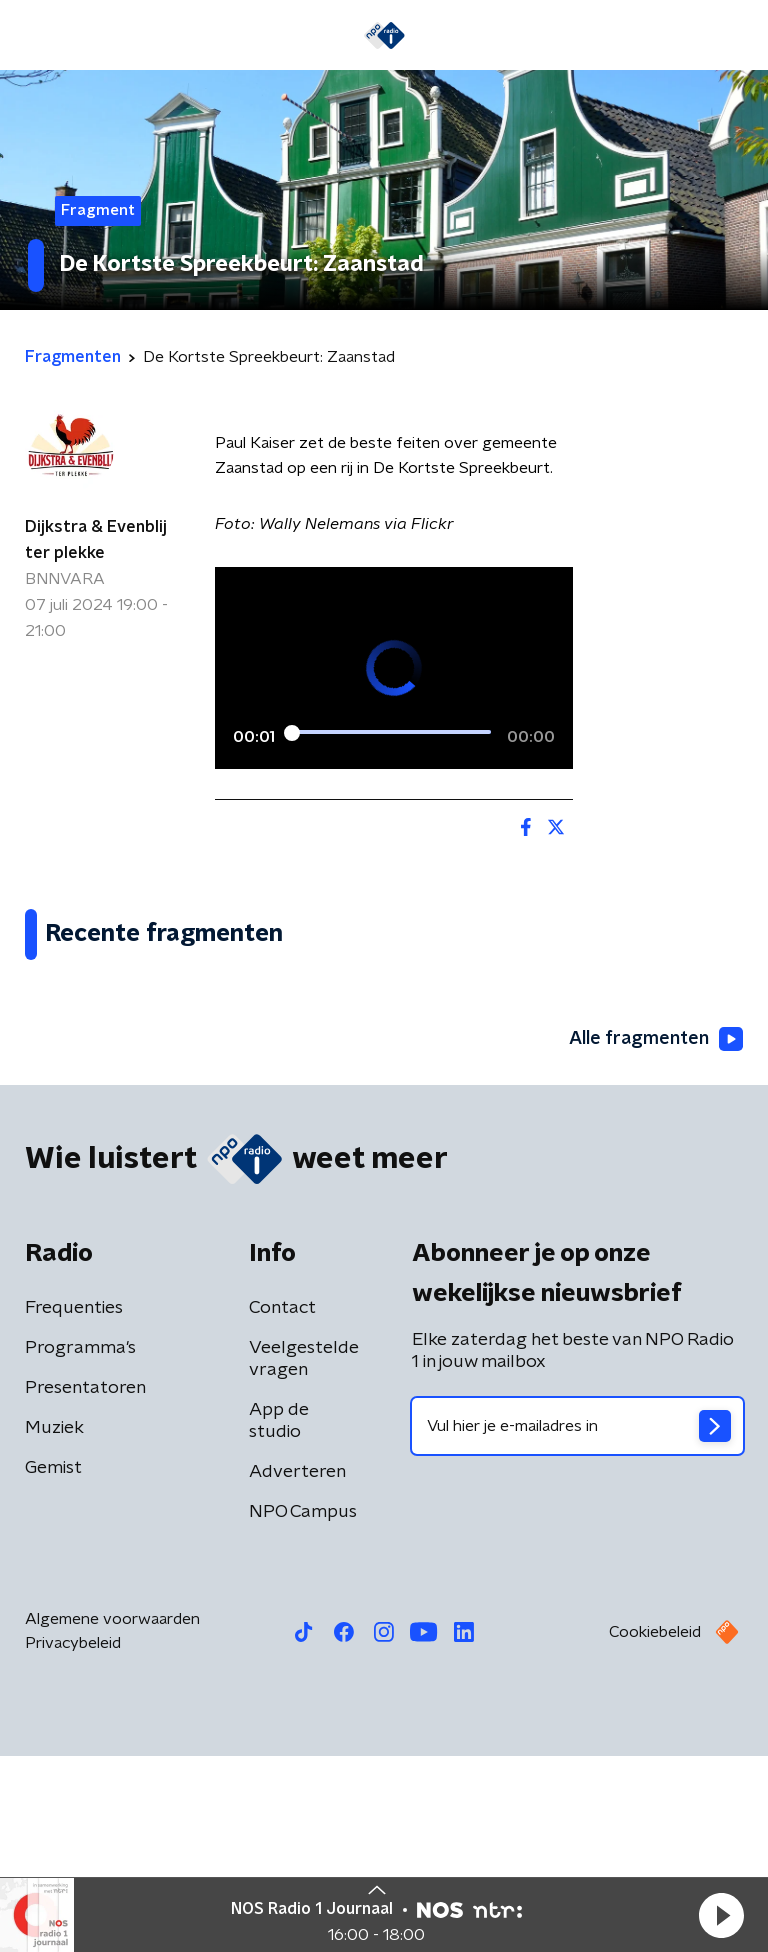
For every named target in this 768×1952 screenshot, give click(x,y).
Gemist (53, 1664)
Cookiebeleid (655, 1828)
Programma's (80, 1544)
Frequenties (74, 1504)
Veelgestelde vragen (304, 1555)
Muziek (54, 1624)
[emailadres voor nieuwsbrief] (577, 1622)
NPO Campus (303, 1708)
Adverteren (297, 1668)
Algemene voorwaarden (112, 1815)
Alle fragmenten (656, 1236)
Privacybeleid (73, 1839)
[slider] (391, 733)
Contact (282, 1504)
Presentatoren (85, 1584)
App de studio (279, 1617)
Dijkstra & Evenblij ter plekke (96, 540)
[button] (721, 1915)
